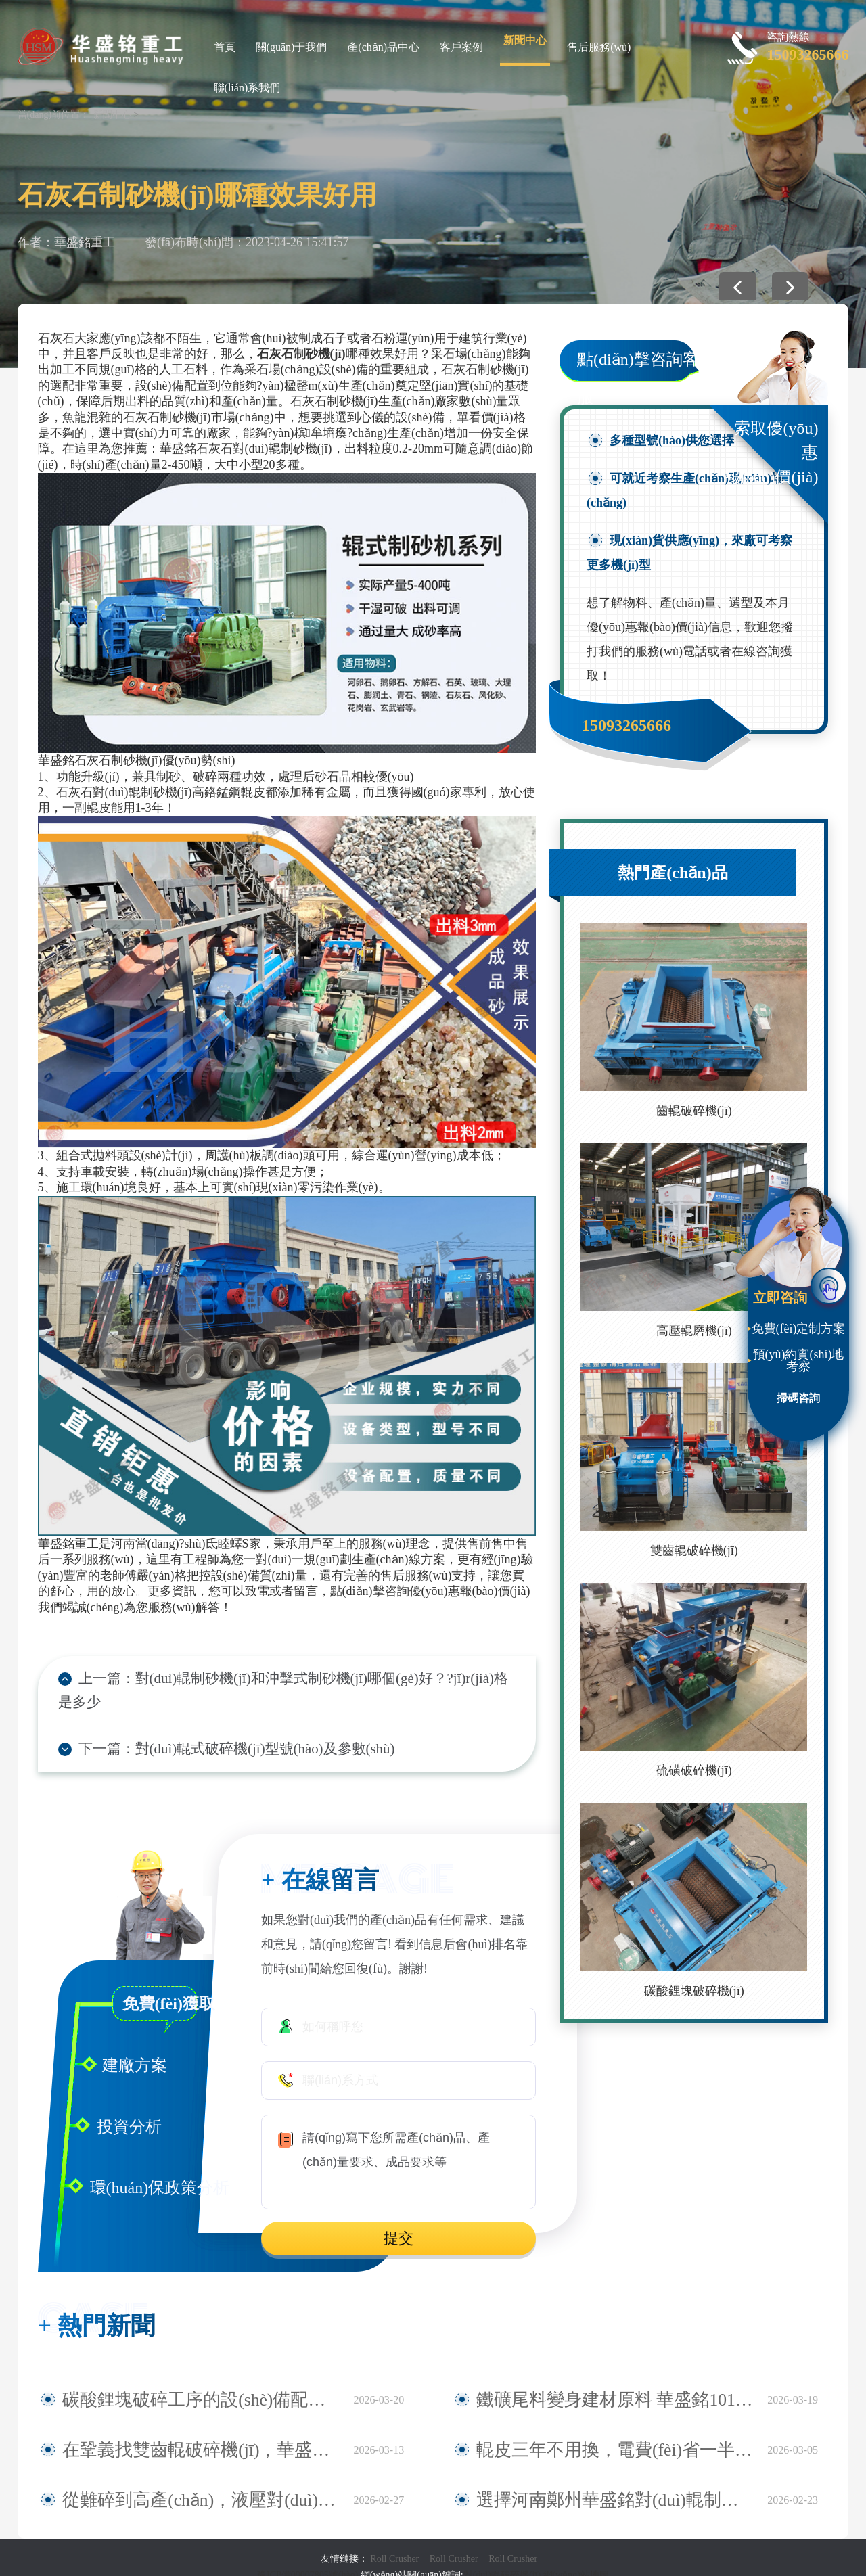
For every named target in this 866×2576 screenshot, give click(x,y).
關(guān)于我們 (291, 47)
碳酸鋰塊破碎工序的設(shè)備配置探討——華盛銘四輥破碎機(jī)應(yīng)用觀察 (201, 2380)
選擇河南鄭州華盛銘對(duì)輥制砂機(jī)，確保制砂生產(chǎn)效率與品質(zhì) (615, 2480)
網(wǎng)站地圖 (576, 2555)
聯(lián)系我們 (247, 87)
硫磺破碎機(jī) (694, 1770)
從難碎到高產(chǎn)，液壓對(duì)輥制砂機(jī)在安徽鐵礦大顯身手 (201, 2480)
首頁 (224, 47)
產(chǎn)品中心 (383, 47)
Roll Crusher (394, 2539)
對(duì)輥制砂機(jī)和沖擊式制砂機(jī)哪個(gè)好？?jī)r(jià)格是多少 (305, 1679)
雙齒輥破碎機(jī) (694, 1550)
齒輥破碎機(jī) (694, 1111)
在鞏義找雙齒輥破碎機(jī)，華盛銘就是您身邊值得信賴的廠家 (201, 2430)
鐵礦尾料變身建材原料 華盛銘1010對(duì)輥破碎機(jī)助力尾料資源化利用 (615, 2380)
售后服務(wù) (599, 47)
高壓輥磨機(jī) (694, 1330)
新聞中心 (525, 40)
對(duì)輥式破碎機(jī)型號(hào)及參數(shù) (238, 1728)
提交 (398, 2219)
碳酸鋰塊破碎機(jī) (694, 1991)
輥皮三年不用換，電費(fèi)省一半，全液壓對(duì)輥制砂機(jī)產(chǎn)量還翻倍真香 (615, 2430)
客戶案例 (461, 47)
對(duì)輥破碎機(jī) (502, 2555)
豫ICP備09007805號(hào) (309, 2555)
